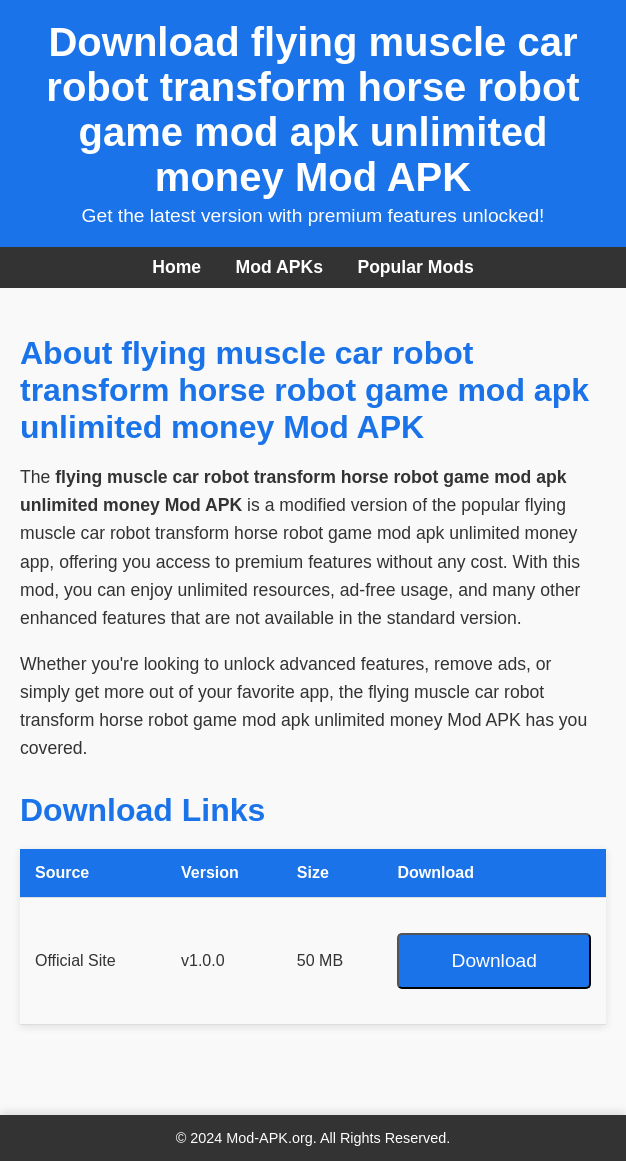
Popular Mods (415, 267)
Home (176, 267)
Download (494, 960)
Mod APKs (279, 267)
